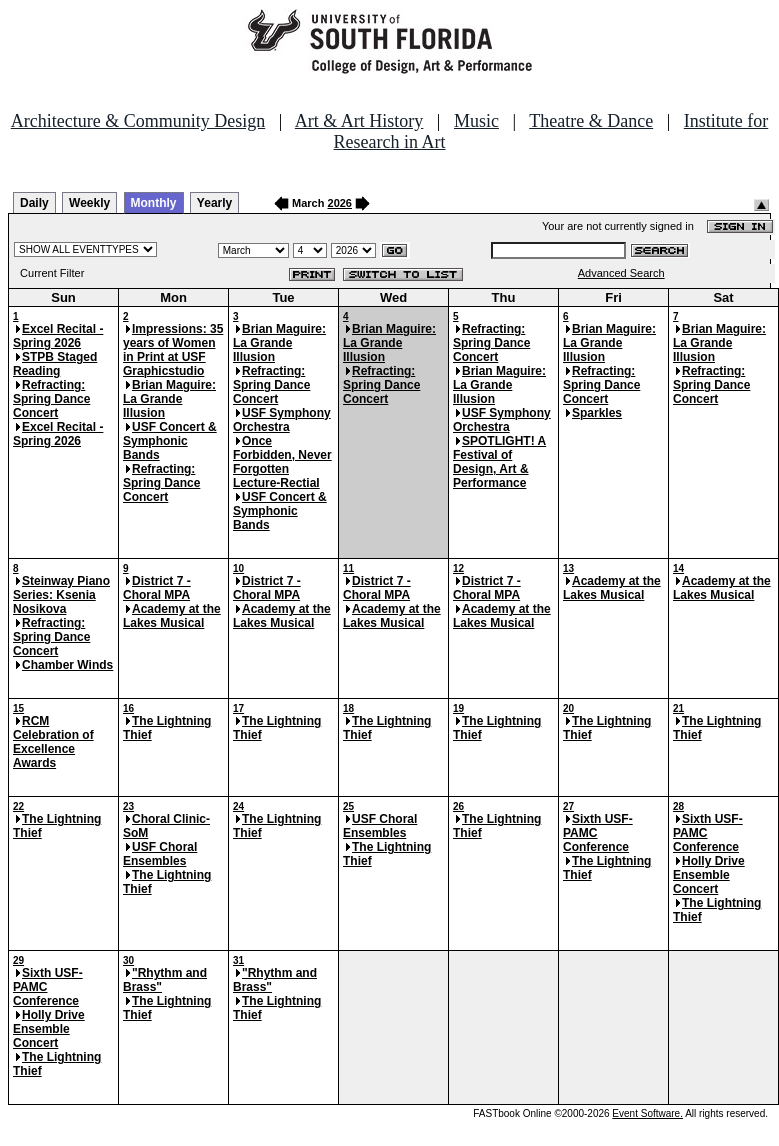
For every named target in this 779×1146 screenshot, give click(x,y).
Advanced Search (621, 273)
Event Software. (647, 1113)
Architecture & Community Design (138, 121)
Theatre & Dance (591, 121)
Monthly (154, 203)
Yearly (214, 203)
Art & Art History (359, 121)
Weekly (89, 203)
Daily (34, 203)
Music (476, 121)
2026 (340, 203)
